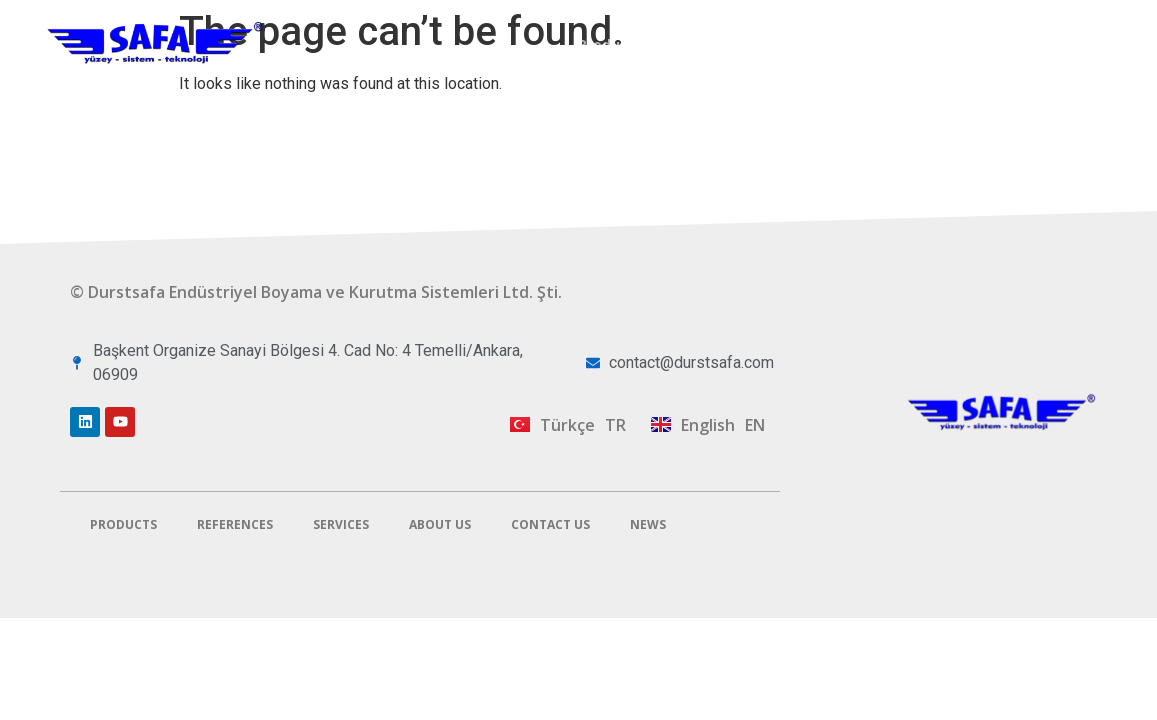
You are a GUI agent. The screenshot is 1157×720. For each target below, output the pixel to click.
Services (836, 44)
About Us (939, 44)
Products (610, 44)
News (648, 524)
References (724, 44)
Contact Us (1052, 44)
